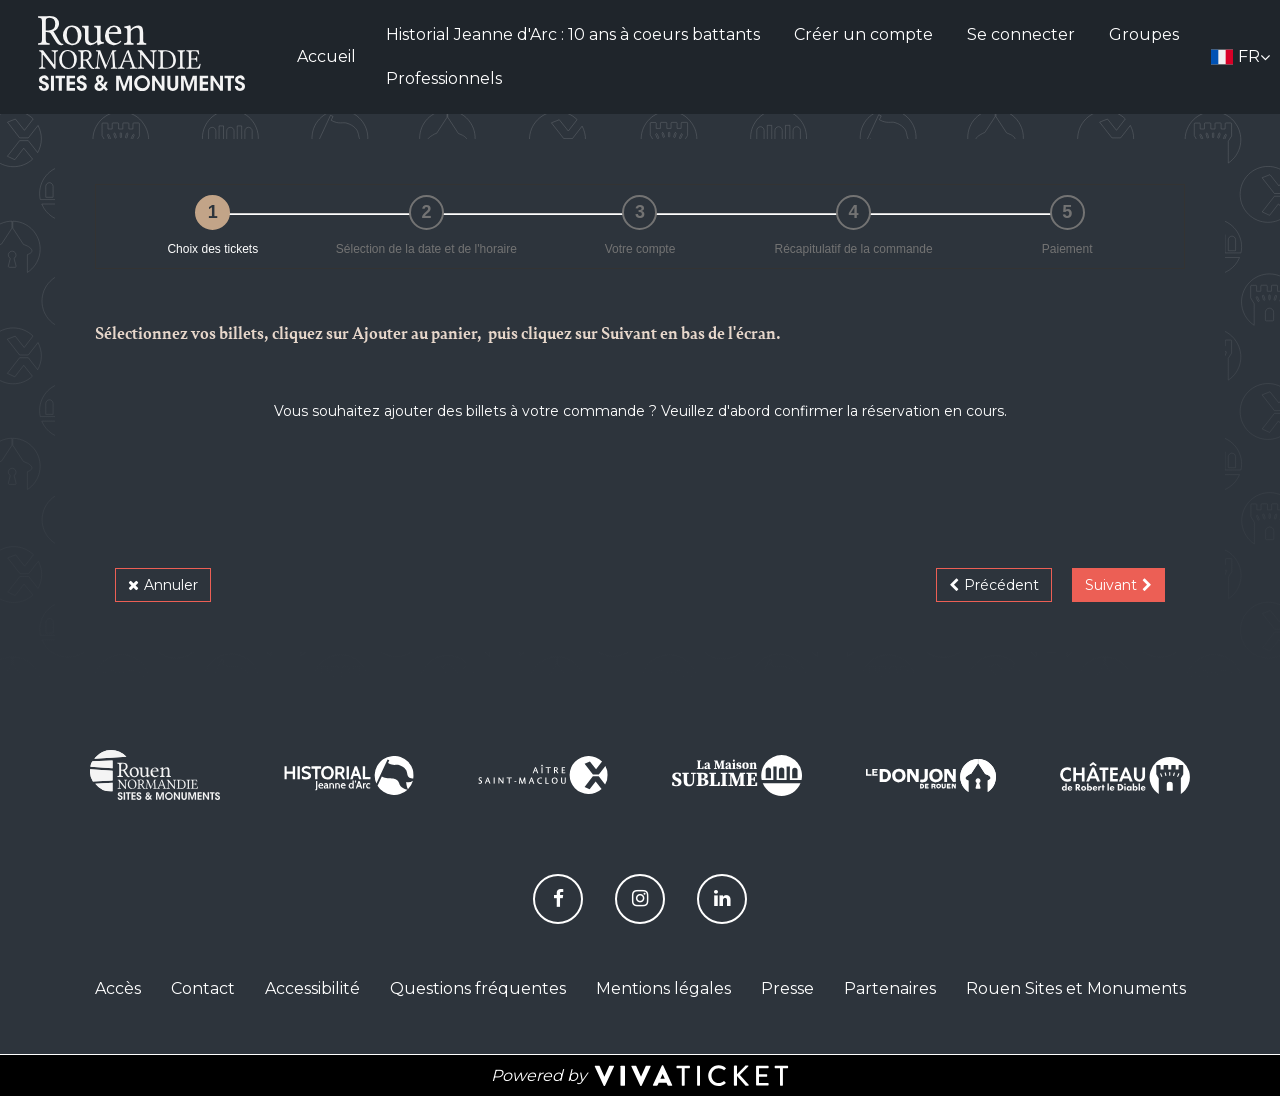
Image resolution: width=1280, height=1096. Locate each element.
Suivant (1111, 585)
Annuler (171, 585)
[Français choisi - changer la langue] (1240, 57)
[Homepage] (141, 53)
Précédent (1001, 585)
